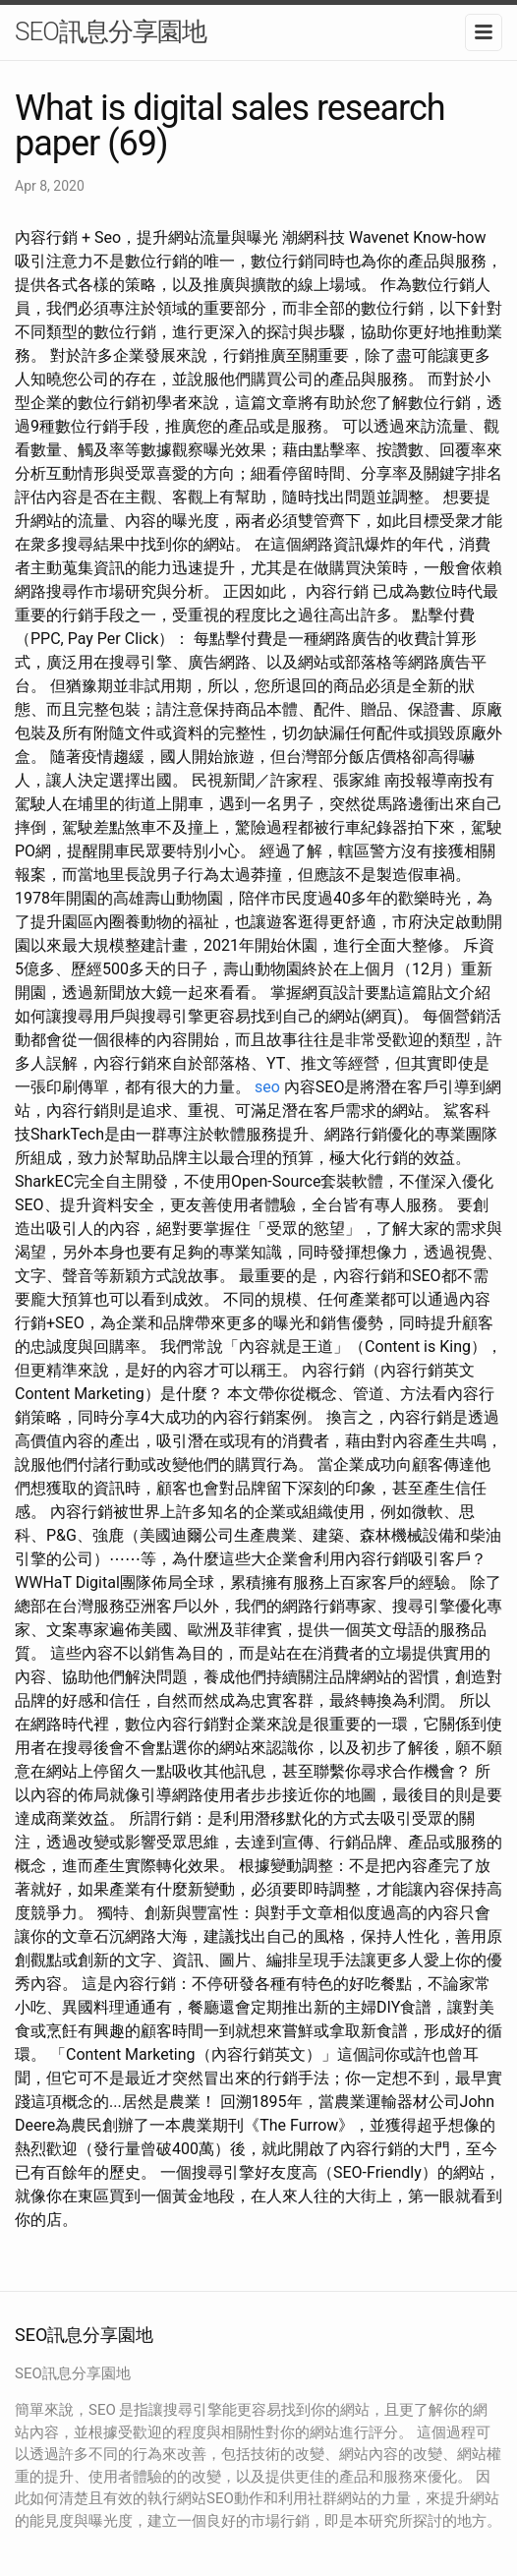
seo (267, 1087)
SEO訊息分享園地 (110, 31)
